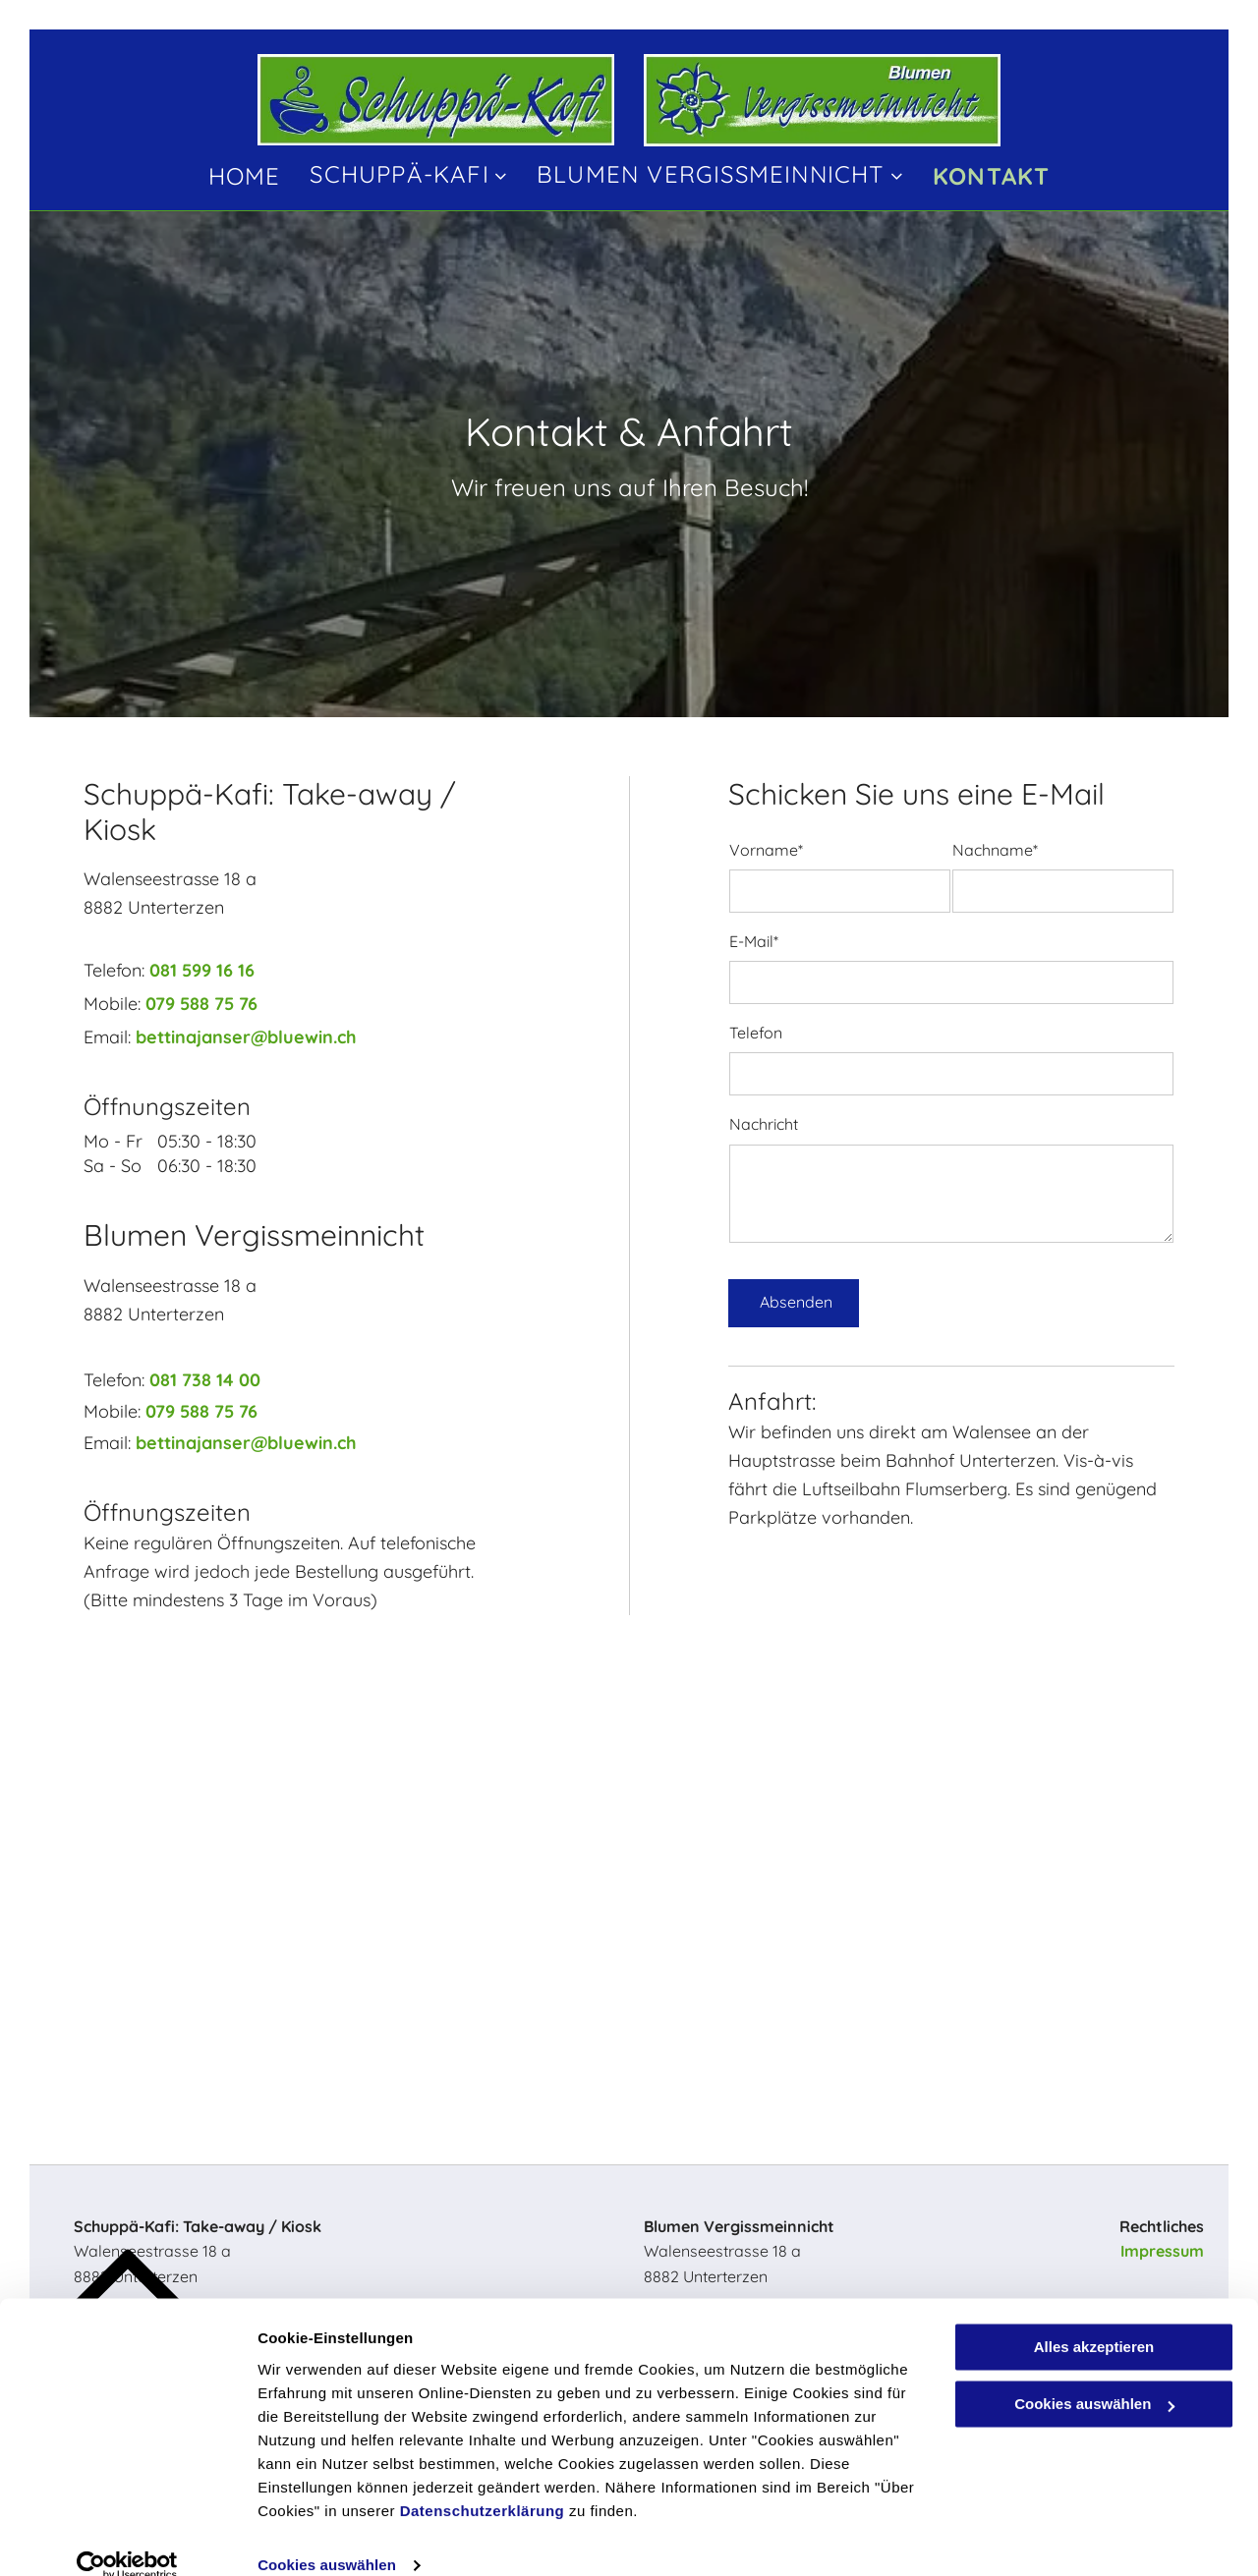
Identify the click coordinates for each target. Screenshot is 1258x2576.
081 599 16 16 (202, 970)
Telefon (755, 1033)
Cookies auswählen (326, 2537)
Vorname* (766, 850)
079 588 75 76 (201, 1003)
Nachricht (763, 1124)
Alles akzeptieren (1094, 2319)
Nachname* (995, 850)
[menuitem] (245, 175)
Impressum (1162, 2251)
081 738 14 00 (204, 1380)
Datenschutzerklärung (482, 2483)
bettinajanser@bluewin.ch (246, 1037)
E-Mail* (753, 941)
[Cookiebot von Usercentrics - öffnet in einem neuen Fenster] (127, 2537)
